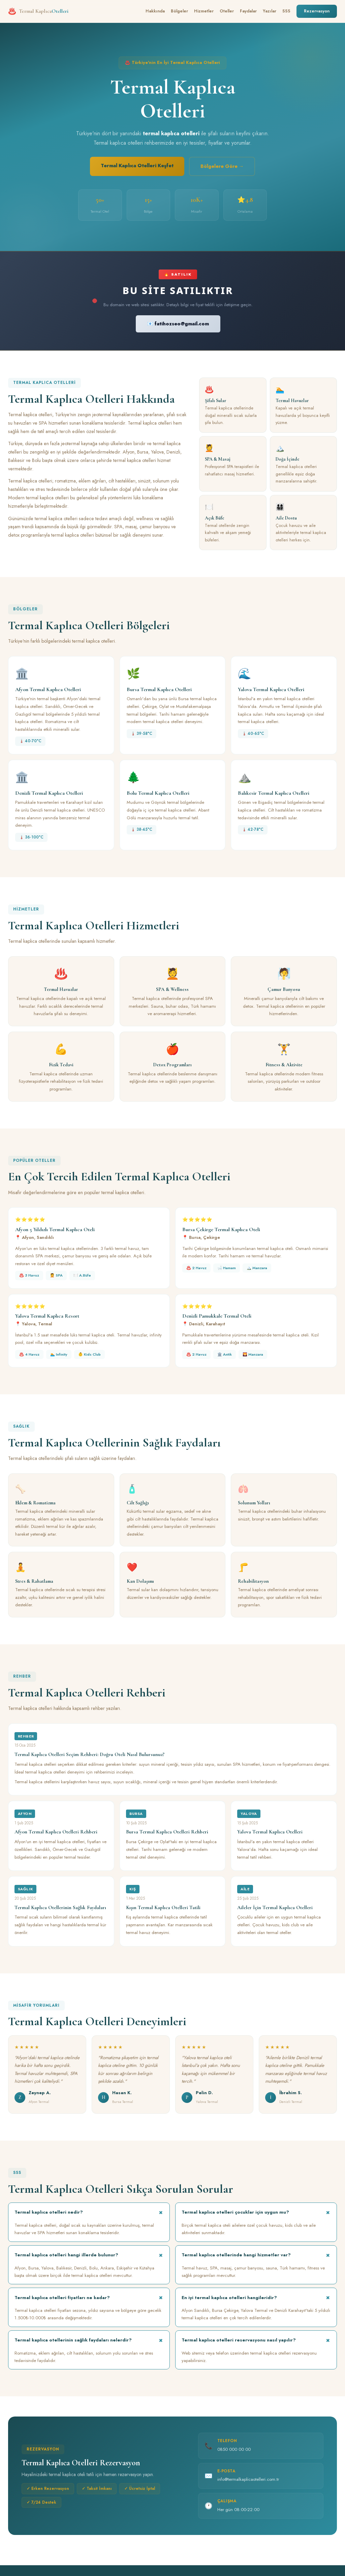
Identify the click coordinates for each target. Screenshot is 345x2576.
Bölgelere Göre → (222, 166)
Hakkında (155, 11)
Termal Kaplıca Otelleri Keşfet (137, 165)
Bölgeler (179, 11)
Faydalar (248, 11)
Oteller (227, 11)
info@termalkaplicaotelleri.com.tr (248, 2480)
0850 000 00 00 (234, 2450)
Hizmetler (204, 11)
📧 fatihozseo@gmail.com (178, 323)
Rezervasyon (317, 11)
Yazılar (269, 11)
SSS (286, 11)
